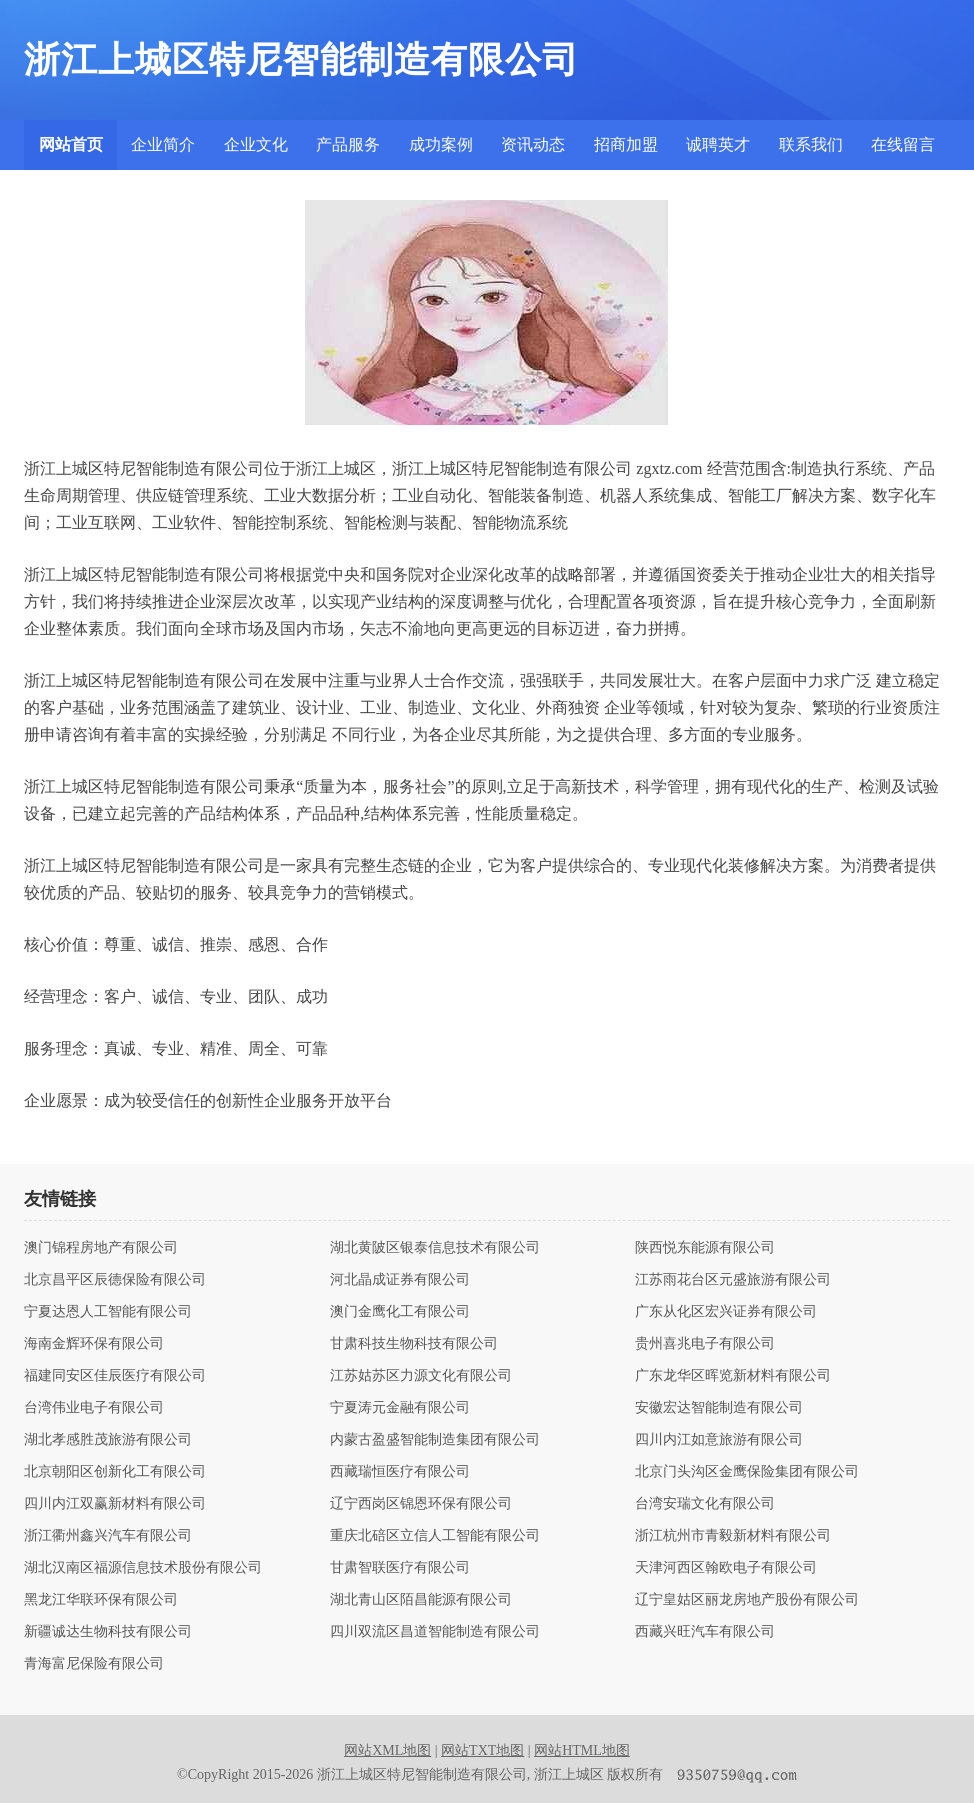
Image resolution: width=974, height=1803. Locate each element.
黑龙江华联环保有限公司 (101, 1600)
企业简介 (163, 144)
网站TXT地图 (482, 1750)
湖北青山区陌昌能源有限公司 (421, 1600)
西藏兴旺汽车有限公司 (705, 1632)
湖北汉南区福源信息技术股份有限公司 (143, 1568)
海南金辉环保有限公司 (94, 1344)
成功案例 (441, 144)
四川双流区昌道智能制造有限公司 (435, 1632)
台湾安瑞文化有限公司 (705, 1504)
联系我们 (811, 144)
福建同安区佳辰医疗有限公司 (115, 1376)
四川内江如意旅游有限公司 (719, 1440)
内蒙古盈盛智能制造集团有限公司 (435, 1440)
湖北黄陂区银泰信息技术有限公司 (435, 1248)
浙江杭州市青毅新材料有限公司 (733, 1536)
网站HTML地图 (582, 1750)
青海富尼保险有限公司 (94, 1664)
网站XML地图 (387, 1750)
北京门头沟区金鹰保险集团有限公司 (747, 1472)
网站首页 (71, 144)
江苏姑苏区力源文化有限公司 (421, 1376)
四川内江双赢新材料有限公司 (115, 1504)
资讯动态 (533, 144)
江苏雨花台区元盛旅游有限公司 (733, 1280)
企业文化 (256, 144)
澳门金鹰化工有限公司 (400, 1312)
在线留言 (903, 144)
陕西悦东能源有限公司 (705, 1248)
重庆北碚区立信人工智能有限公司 (435, 1536)
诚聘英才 (718, 144)
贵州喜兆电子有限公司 (705, 1344)
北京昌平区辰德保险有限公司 (115, 1280)
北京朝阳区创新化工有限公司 (115, 1472)
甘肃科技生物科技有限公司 (414, 1344)
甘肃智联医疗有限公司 (400, 1568)
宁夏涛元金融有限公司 (400, 1408)
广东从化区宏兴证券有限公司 (726, 1312)
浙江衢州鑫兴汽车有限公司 (108, 1536)
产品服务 (348, 144)
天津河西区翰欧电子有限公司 (726, 1568)
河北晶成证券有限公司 (400, 1280)
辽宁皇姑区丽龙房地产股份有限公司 (747, 1600)
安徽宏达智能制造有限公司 (719, 1408)
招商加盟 (626, 144)
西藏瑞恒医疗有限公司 (400, 1472)
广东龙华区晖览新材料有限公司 (733, 1376)
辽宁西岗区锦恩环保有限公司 (421, 1504)
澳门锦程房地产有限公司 (101, 1248)
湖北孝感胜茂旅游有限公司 (108, 1440)
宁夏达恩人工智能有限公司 (108, 1312)
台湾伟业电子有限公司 (94, 1408)
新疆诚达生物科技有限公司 (108, 1632)
